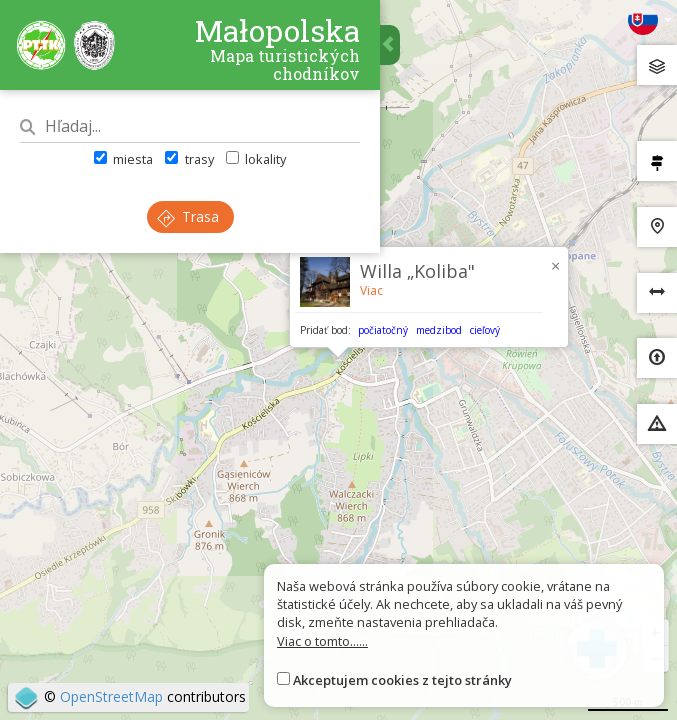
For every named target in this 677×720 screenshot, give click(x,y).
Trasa (188, 216)
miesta (123, 159)
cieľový (485, 330)
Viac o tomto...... (322, 641)
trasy (189, 159)
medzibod (439, 330)
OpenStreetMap (111, 696)
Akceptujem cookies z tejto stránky (402, 680)
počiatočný (383, 330)
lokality (256, 159)
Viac (371, 290)
